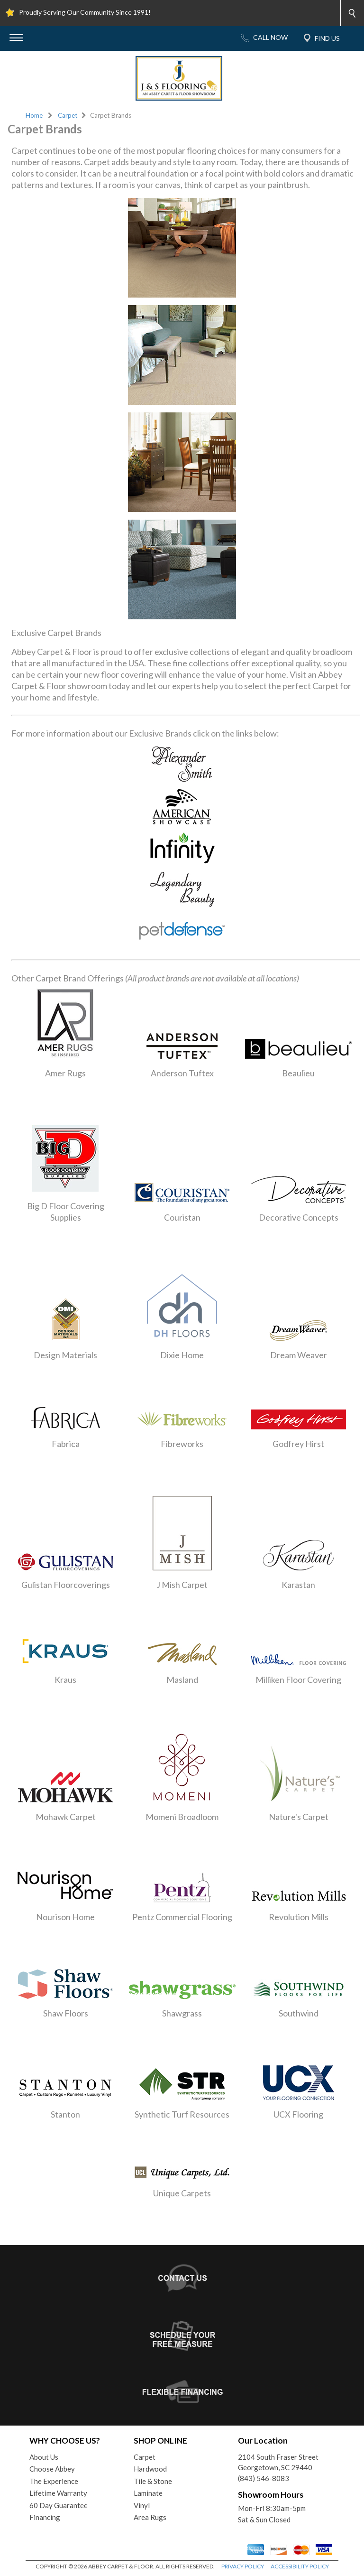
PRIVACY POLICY (242, 2566)
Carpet (68, 115)
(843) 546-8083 (263, 2478)
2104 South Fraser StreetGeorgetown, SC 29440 (278, 2462)
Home (34, 115)
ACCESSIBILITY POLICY (300, 2566)
